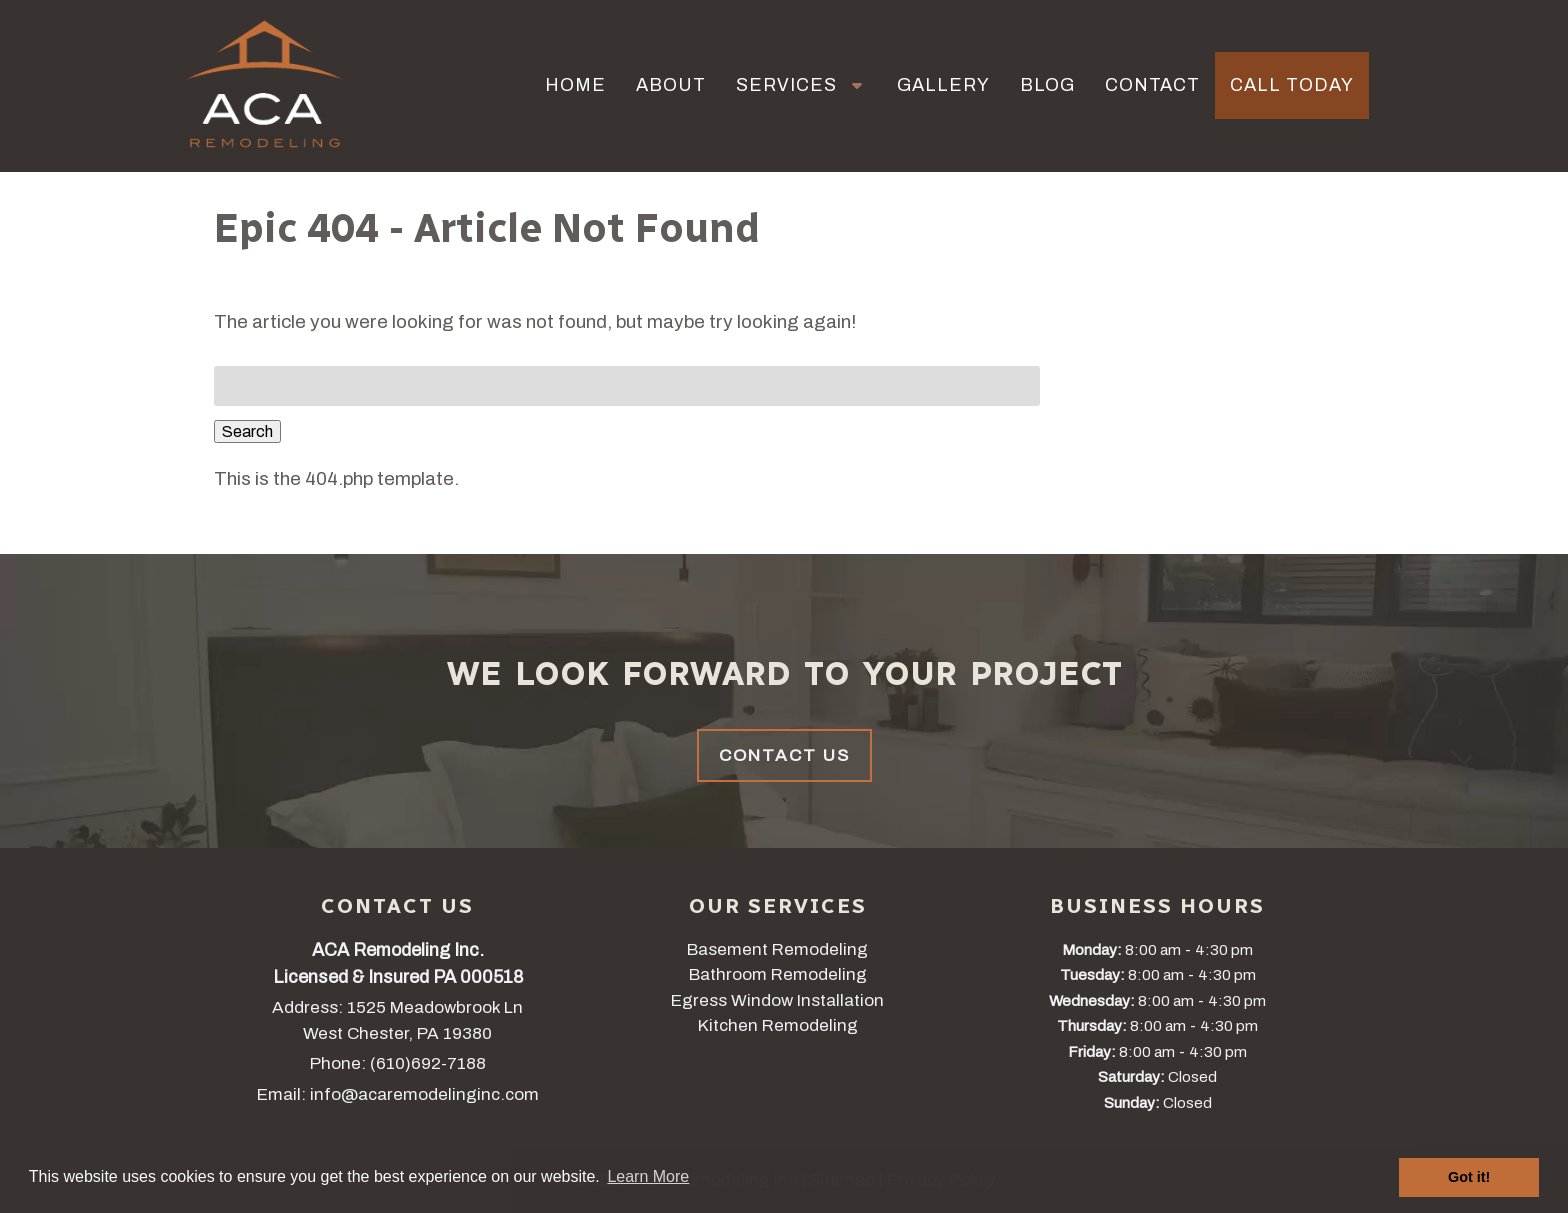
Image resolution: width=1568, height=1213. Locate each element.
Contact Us (784, 755)
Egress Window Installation (777, 1000)
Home (575, 85)
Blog (1047, 85)
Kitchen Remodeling (778, 1025)
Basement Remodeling (777, 949)
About (671, 85)
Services (786, 85)
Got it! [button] (1469, 1177)
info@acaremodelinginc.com (424, 1094)
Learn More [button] (648, 1176)
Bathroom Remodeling (778, 974)
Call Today (1292, 85)
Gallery (943, 85)
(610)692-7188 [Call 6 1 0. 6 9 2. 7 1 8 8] (428, 1063)
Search (247, 431)
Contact (1152, 85)
